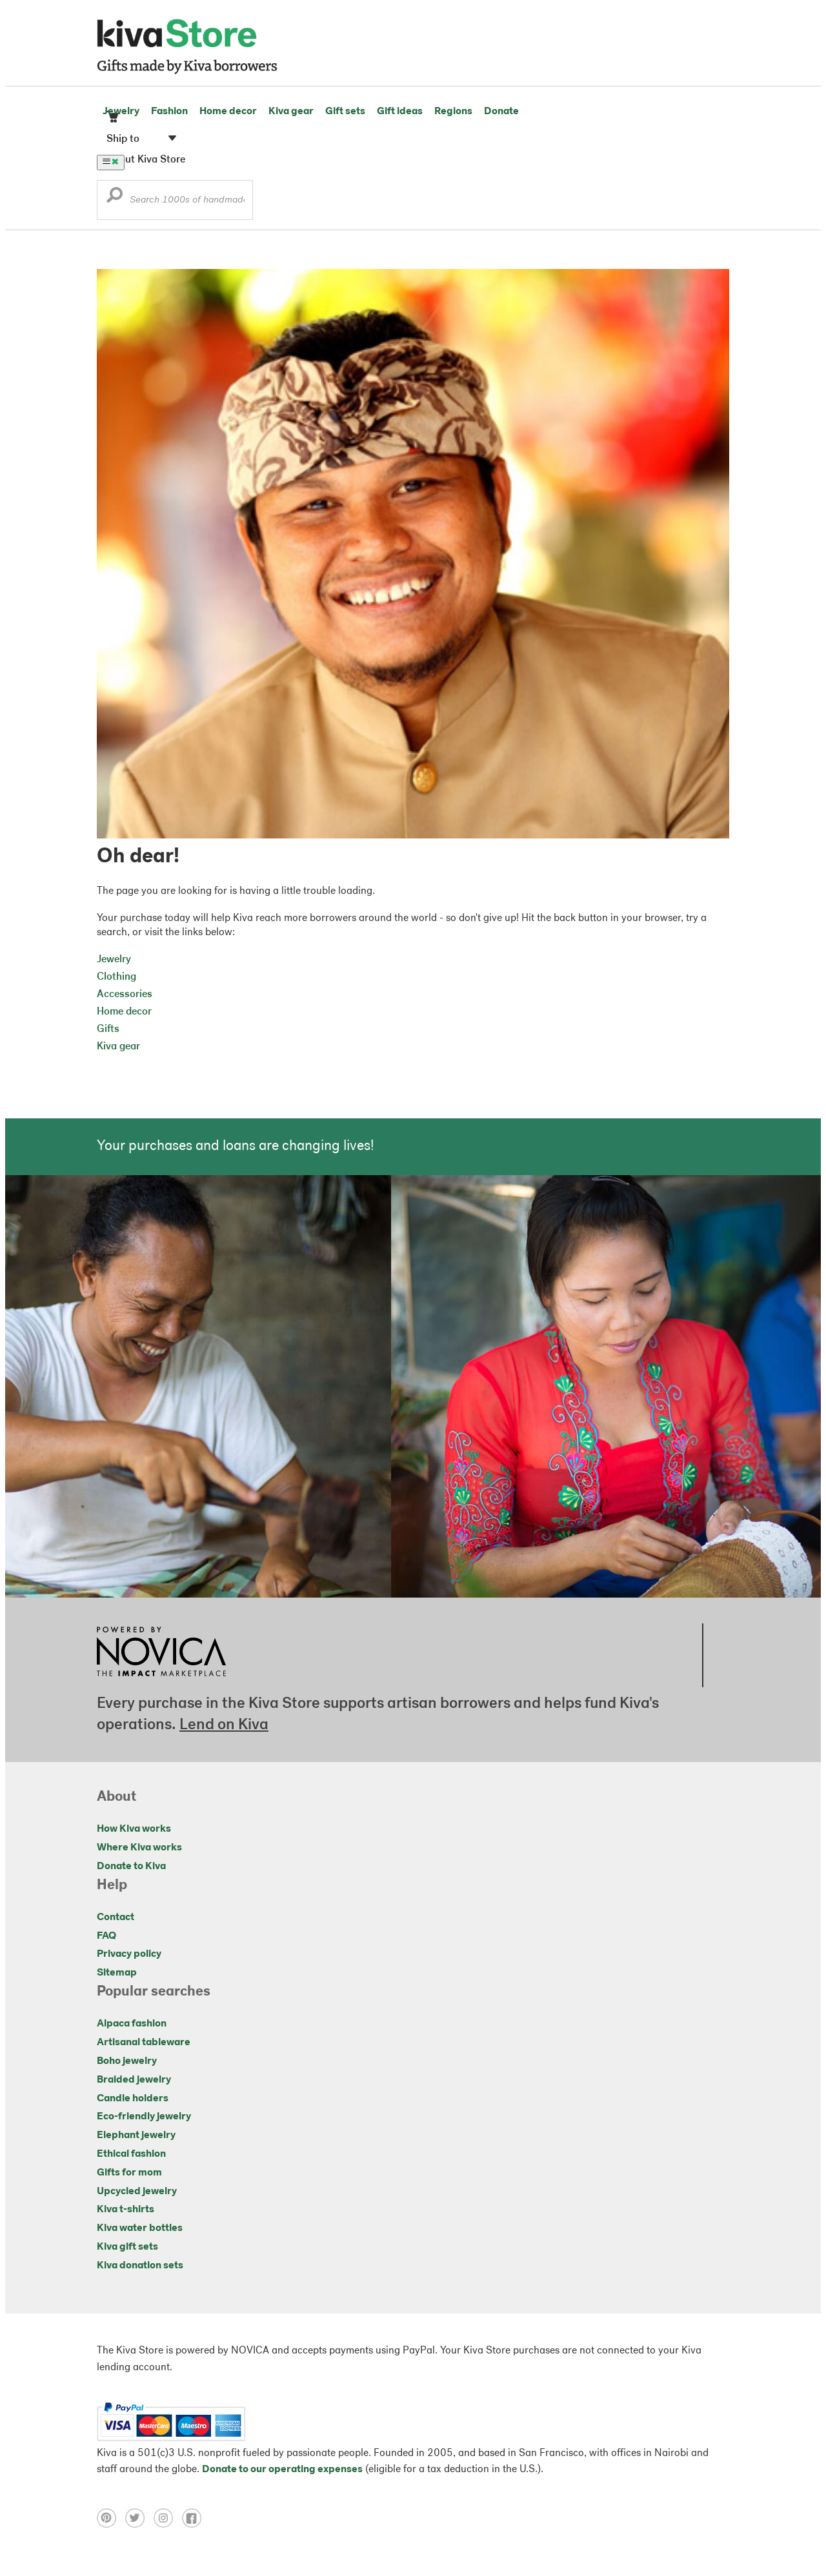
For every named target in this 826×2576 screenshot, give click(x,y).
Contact (115, 1917)
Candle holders (132, 2099)
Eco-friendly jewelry (144, 2117)
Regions (453, 111)
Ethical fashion (131, 2154)
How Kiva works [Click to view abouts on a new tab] (134, 1829)
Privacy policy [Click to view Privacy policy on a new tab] (129, 1954)
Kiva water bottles (140, 2228)
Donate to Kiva (131, 1866)
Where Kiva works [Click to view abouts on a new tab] (139, 1848)
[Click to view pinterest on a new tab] (111, 2525)
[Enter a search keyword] (175, 200)
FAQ (106, 1936)
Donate (501, 111)
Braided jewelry (134, 2080)
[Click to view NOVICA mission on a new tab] (161, 1680)
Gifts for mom (129, 2173)
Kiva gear (291, 111)
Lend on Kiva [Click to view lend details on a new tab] (223, 1725)
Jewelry (121, 111)
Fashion (169, 111)
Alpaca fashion (131, 2024)
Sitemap (117, 1973)
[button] (114, 198)
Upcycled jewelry (137, 2191)
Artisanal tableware (143, 2042)
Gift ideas (400, 111)
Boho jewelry (127, 2061)
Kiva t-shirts (125, 2209)
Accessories (124, 994)
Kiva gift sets (127, 2247)
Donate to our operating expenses (282, 2469)
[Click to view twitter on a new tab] (139, 2525)
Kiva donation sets (140, 2266)
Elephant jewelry (136, 2135)
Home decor (228, 111)
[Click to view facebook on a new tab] (195, 2525)
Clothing (116, 977)
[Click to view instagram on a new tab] (168, 2525)
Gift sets (345, 111)
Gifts (108, 1029)
